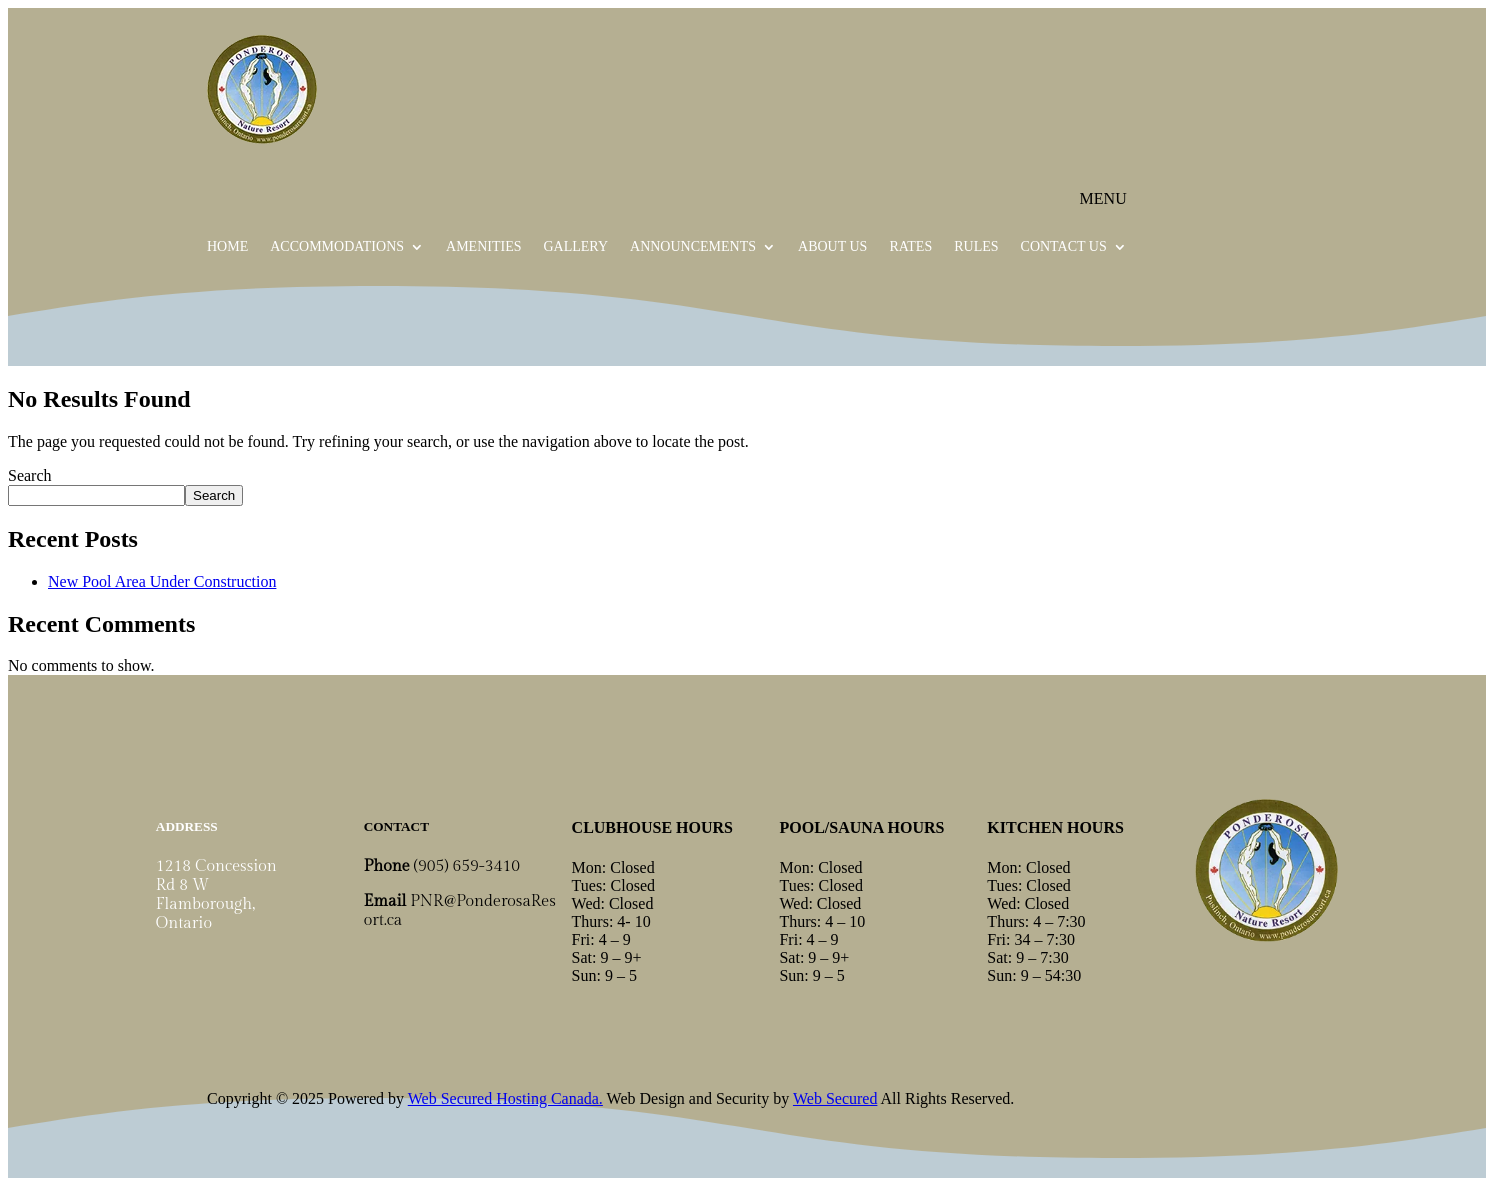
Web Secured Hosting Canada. (505, 1098)
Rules (976, 247)
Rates (910, 247)
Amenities (483, 247)
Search (30, 475)
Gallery (575, 247)
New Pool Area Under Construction (162, 581)
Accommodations (337, 247)
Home (227, 247)
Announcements (693, 247)
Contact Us (1064, 247)
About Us (832, 247)
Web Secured (835, 1098)
